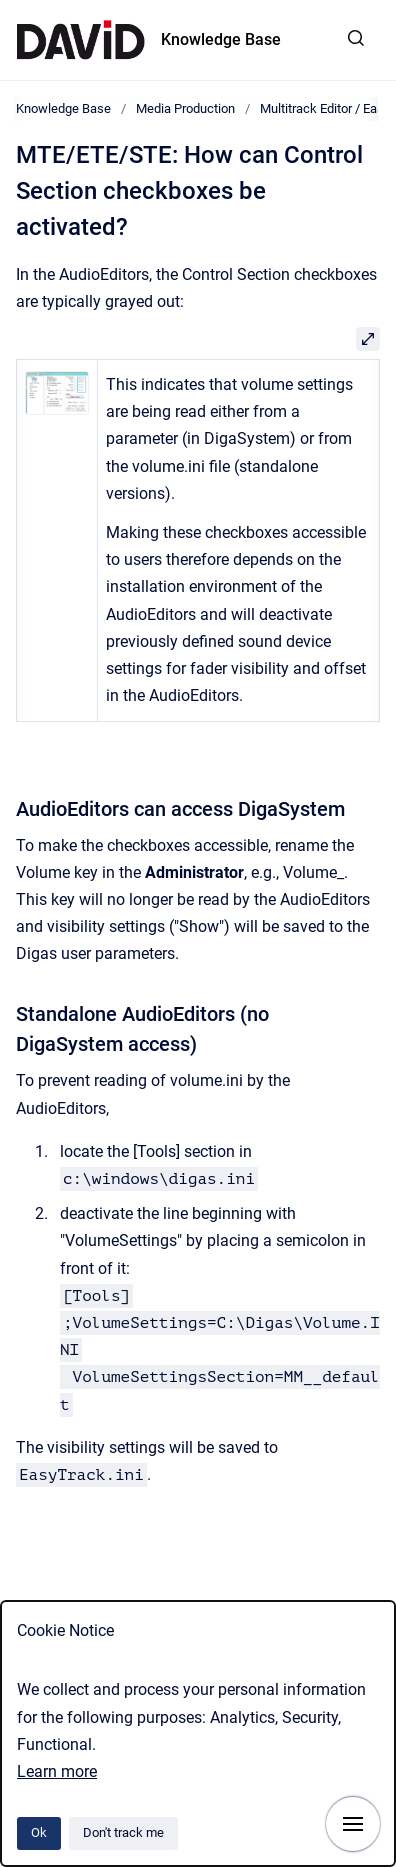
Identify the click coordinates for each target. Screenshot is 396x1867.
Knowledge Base (221, 39)
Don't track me (123, 1832)
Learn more (57, 1771)
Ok (39, 1832)
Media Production (185, 108)
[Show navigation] (353, 1824)
